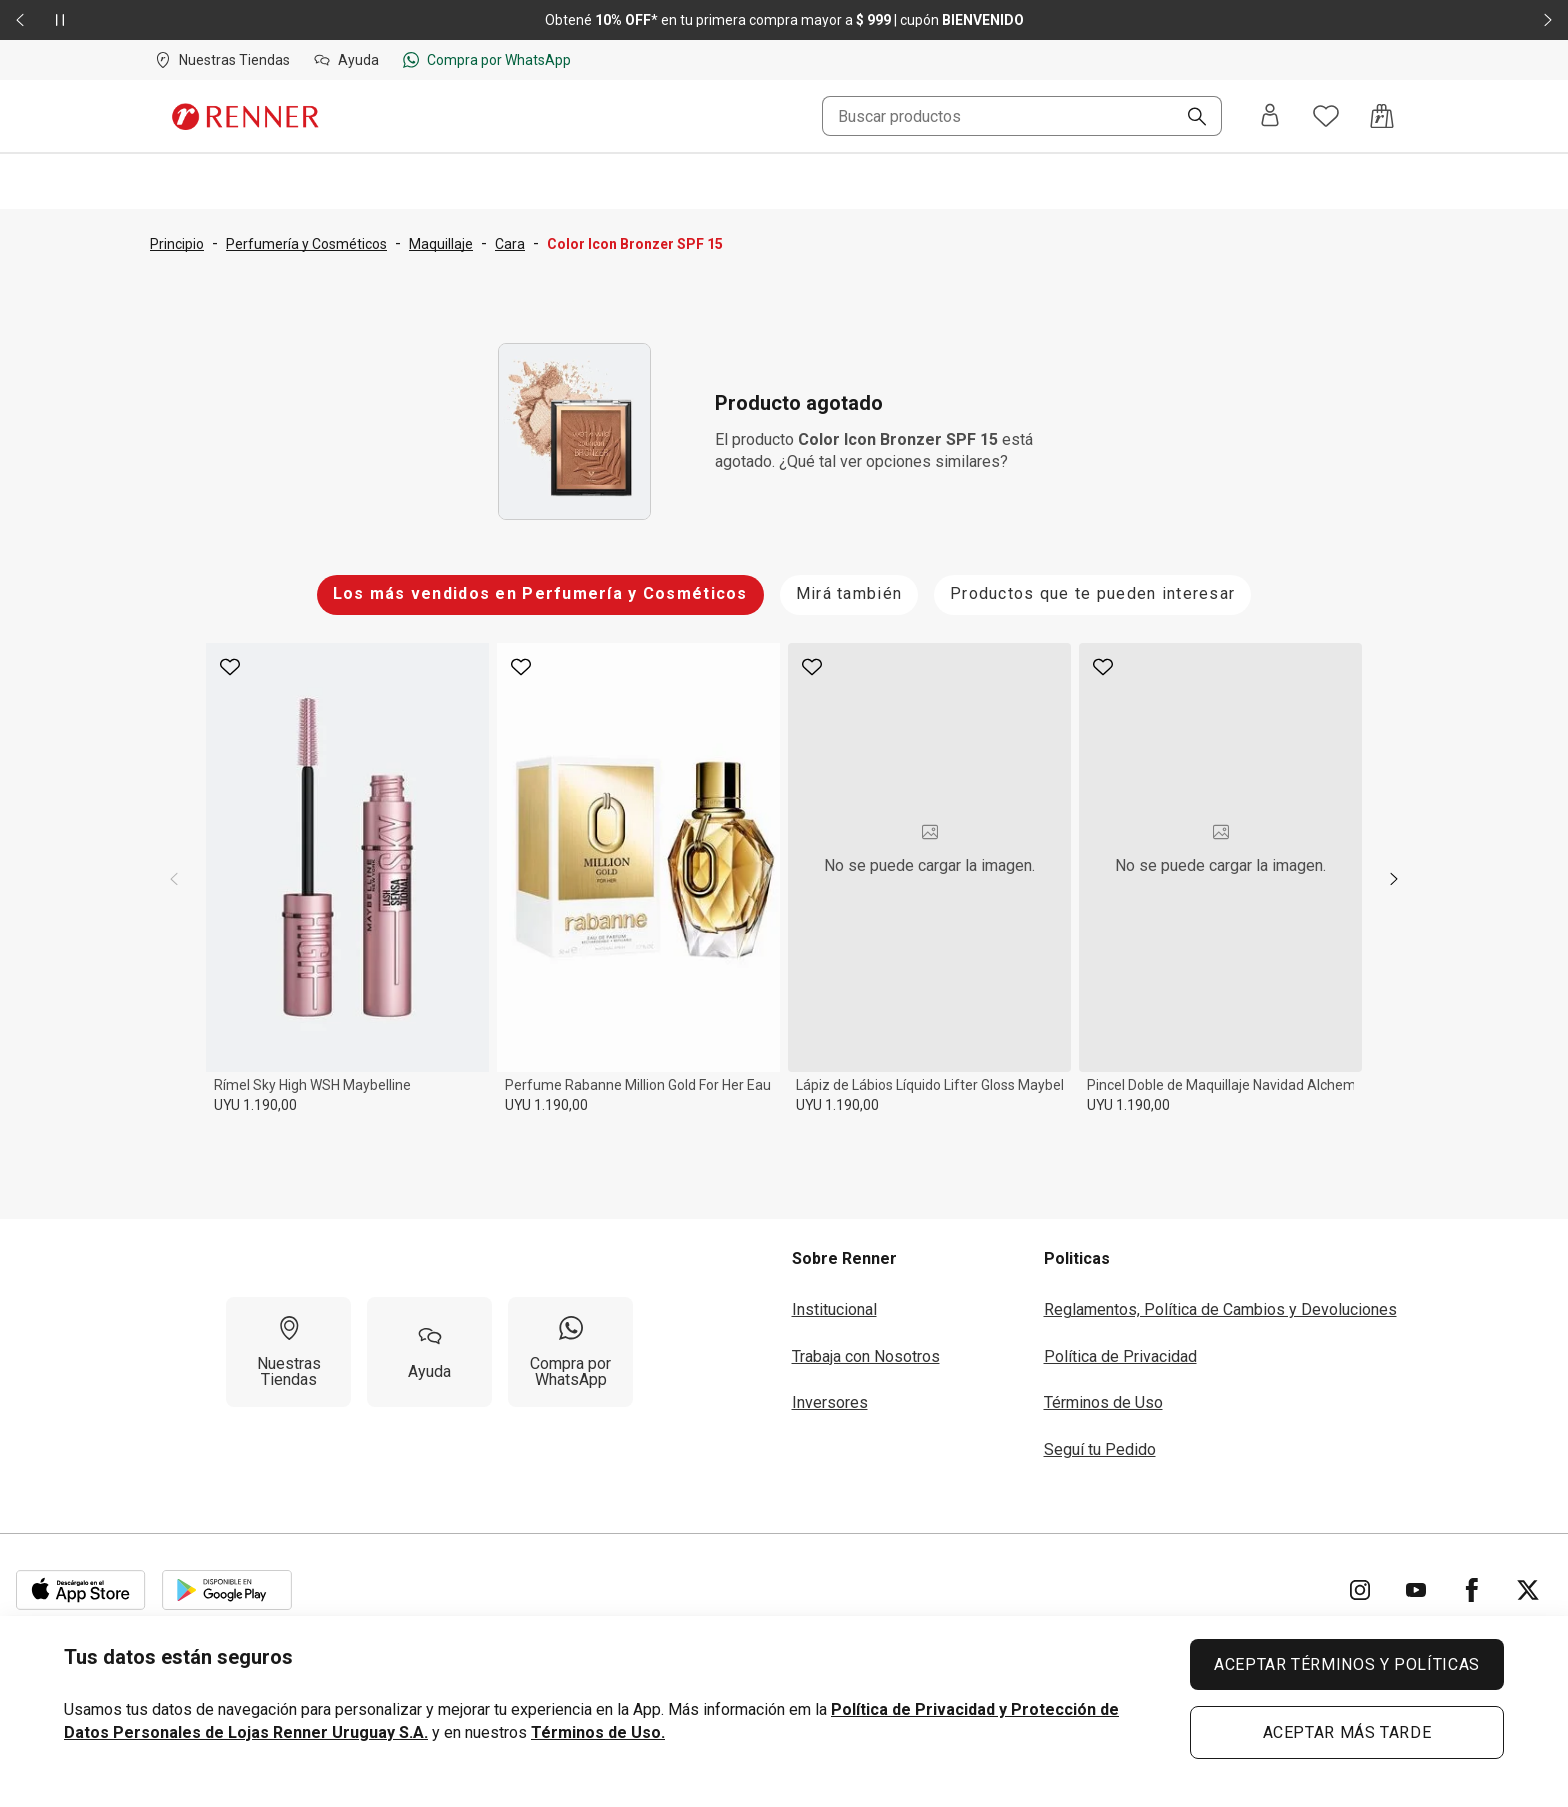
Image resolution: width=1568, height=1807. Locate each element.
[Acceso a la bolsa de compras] (1382, 116)
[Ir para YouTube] (1416, 1590)
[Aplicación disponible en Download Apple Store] (81, 1590)
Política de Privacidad (1120, 1356)
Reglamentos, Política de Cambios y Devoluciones (1220, 1309)
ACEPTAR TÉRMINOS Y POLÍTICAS (1347, 1664)
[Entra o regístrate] (1270, 116)
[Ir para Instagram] (1360, 1590)
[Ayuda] (429, 1352)
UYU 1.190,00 (255, 1105)
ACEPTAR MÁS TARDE (1347, 1732)
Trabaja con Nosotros (866, 1356)
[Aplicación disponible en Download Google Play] (227, 1590)
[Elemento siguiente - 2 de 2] (1548, 20)
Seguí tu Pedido (1100, 1449)
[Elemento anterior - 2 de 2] (20, 20)
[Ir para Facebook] (1472, 1590)
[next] (1394, 879)
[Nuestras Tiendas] (288, 1352)
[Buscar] (1189, 118)
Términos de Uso (1103, 1402)
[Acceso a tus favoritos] (1326, 116)
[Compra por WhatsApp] (570, 1352)
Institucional (834, 1309)
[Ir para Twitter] (1528, 1590)
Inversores (830, 1402)
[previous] (174, 879)
